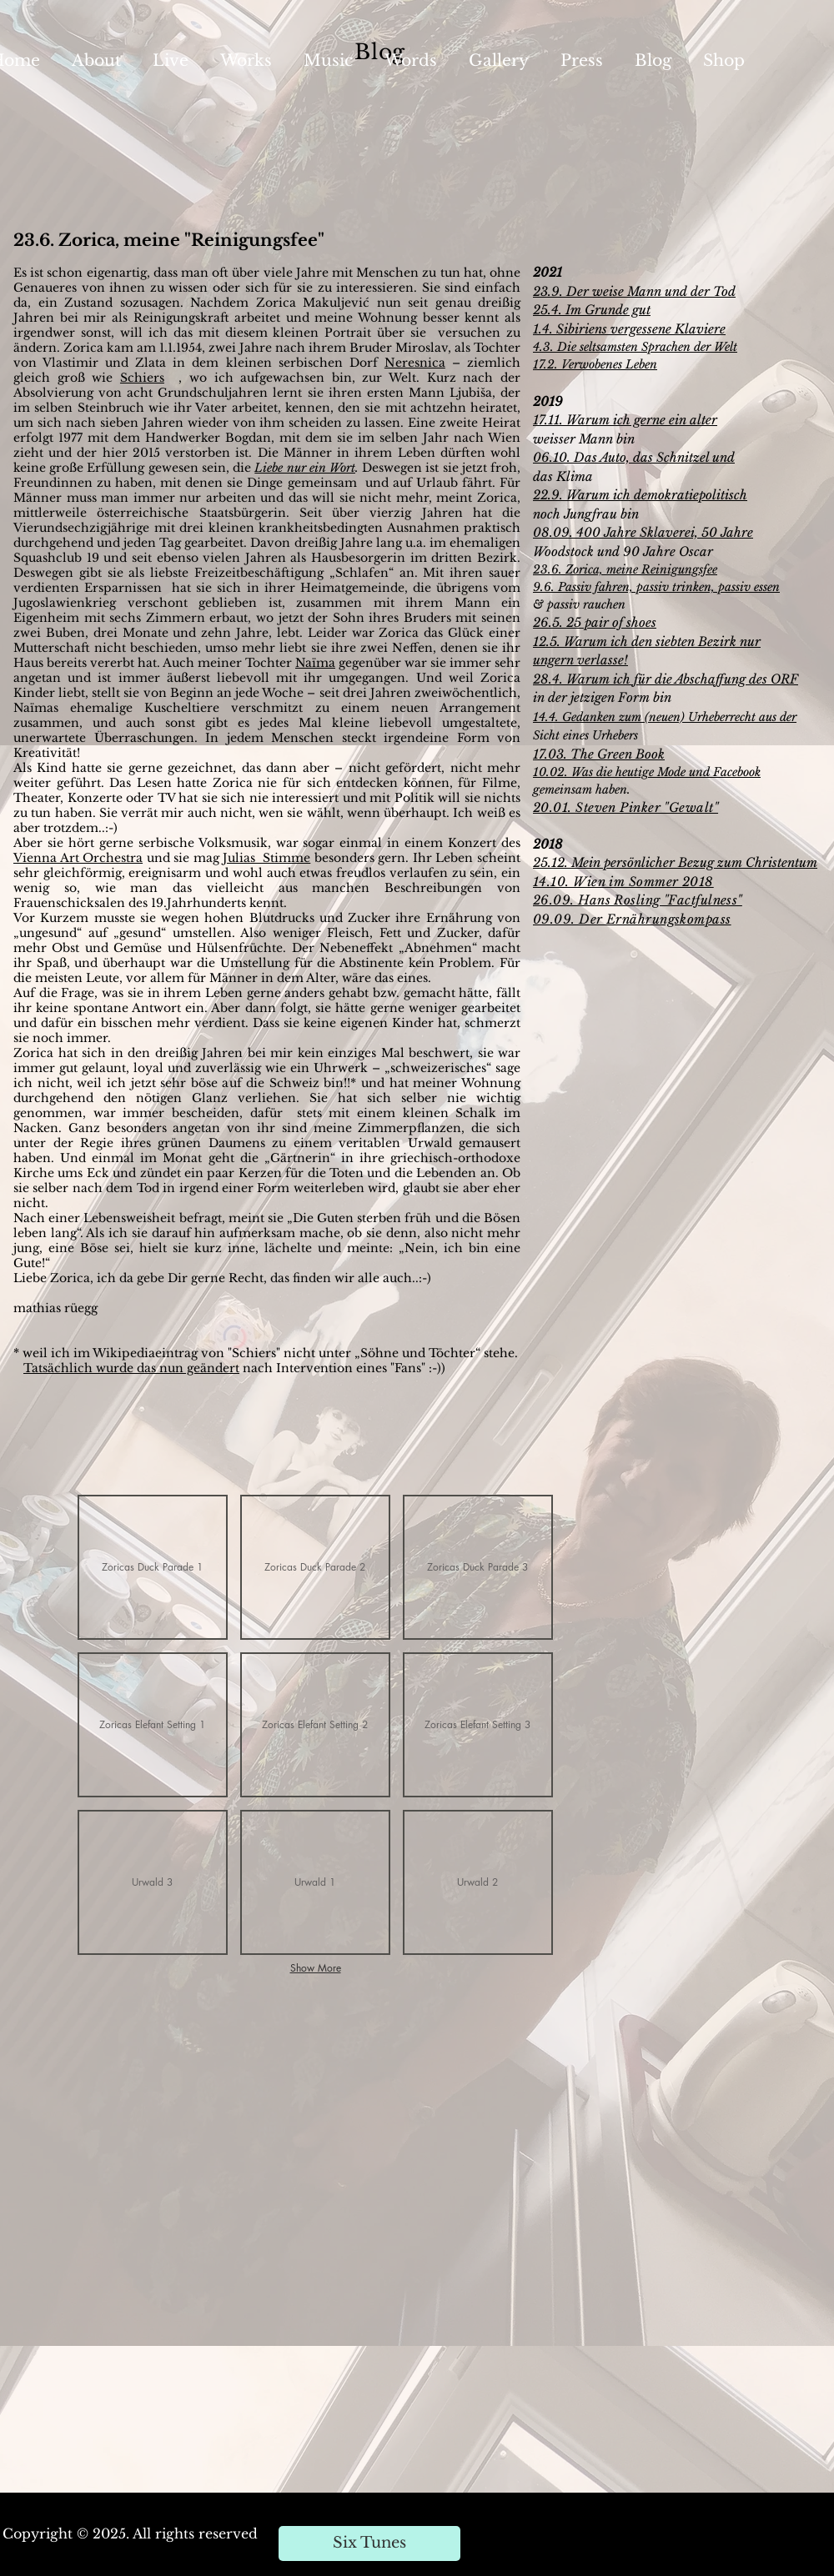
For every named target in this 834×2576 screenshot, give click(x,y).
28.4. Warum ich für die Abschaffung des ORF (665, 679)
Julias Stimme (266, 857)
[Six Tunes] (369, 2543)
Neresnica (414, 362)
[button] (153, 1567)
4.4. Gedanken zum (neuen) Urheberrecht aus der (667, 716)
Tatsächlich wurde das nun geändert (131, 1368)
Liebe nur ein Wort (304, 467)
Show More (315, 1968)
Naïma (315, 662)
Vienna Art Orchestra (78, 857)
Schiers (142, 377)
